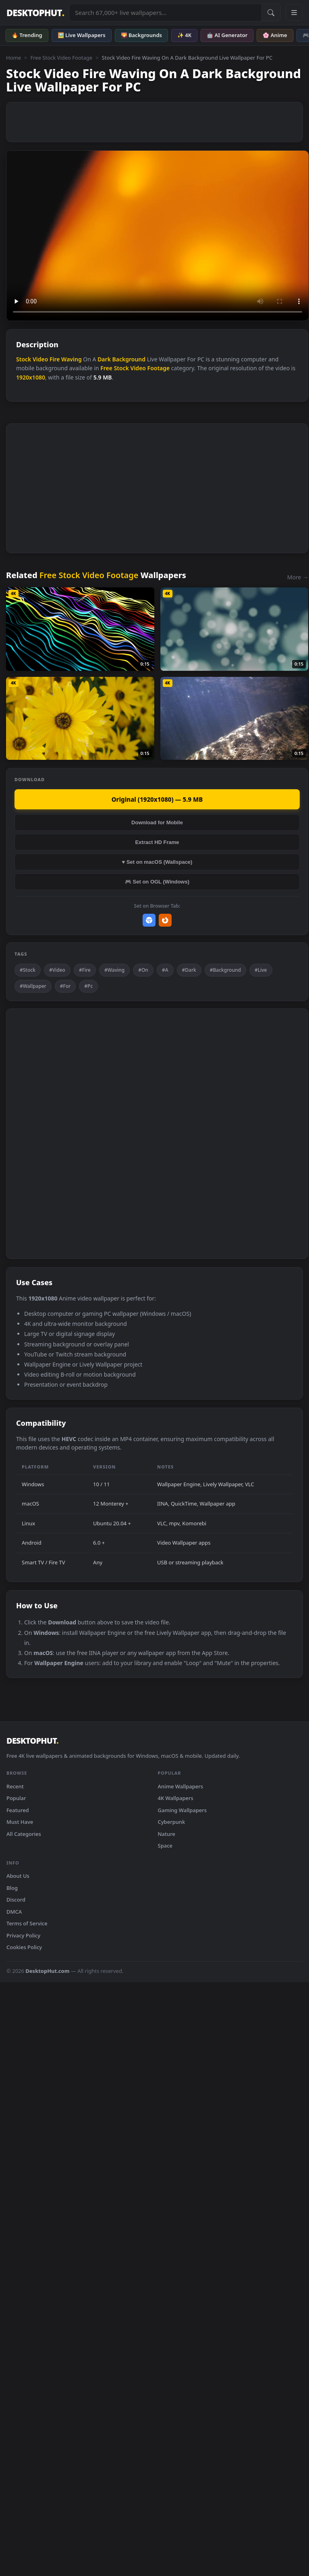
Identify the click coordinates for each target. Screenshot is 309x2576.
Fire (55, 359)
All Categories (23, 1834)
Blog (12, 1888)
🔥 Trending (27, 35)
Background (129, 359)
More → (297, 577)
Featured (17, 1810)
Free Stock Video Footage (61, 57)
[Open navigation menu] (294, 12)
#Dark (189, 970)
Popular (16, 1798)
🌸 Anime (275, 35)
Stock (23, 359)
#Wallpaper (33, 986)
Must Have (19, 1821)
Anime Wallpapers (180, 1786)
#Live (261, 970)
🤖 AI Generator (227, 35)
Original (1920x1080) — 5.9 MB (157, 799)
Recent (15, 1786)
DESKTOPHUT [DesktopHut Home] (35, 12)
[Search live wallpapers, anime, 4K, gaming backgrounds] (165, 12)
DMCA (14, 1911)
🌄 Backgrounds (141, 35)
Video (40, 359)
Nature (166, 1834)
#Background (225, 970)
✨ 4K (184, 35)
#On (143, 970)
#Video (57, 970)
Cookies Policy (24, 1947)
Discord (15, 1899)
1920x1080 (30, 377)
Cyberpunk (171, 1821)
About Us (17, 1875)
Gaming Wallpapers (182, 1810)
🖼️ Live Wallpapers (82, 35)
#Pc (88, 986)
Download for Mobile (157, 822)
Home (13, 57)
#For (65, 986)
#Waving (114, 970)
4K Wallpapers (175, 1798)
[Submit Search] (270, 12)
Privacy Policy (23, 1935)
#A (165, 970)
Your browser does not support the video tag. (157, 236)
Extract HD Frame (157, 842)
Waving (71, 359)
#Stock (27, 970)
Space (165, 1845)
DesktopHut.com (47, 1971)
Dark (104, 359)
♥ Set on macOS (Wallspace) (157, 862)
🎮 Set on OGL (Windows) (157, 882)
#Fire (85, 970)
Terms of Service (27, 1923)
